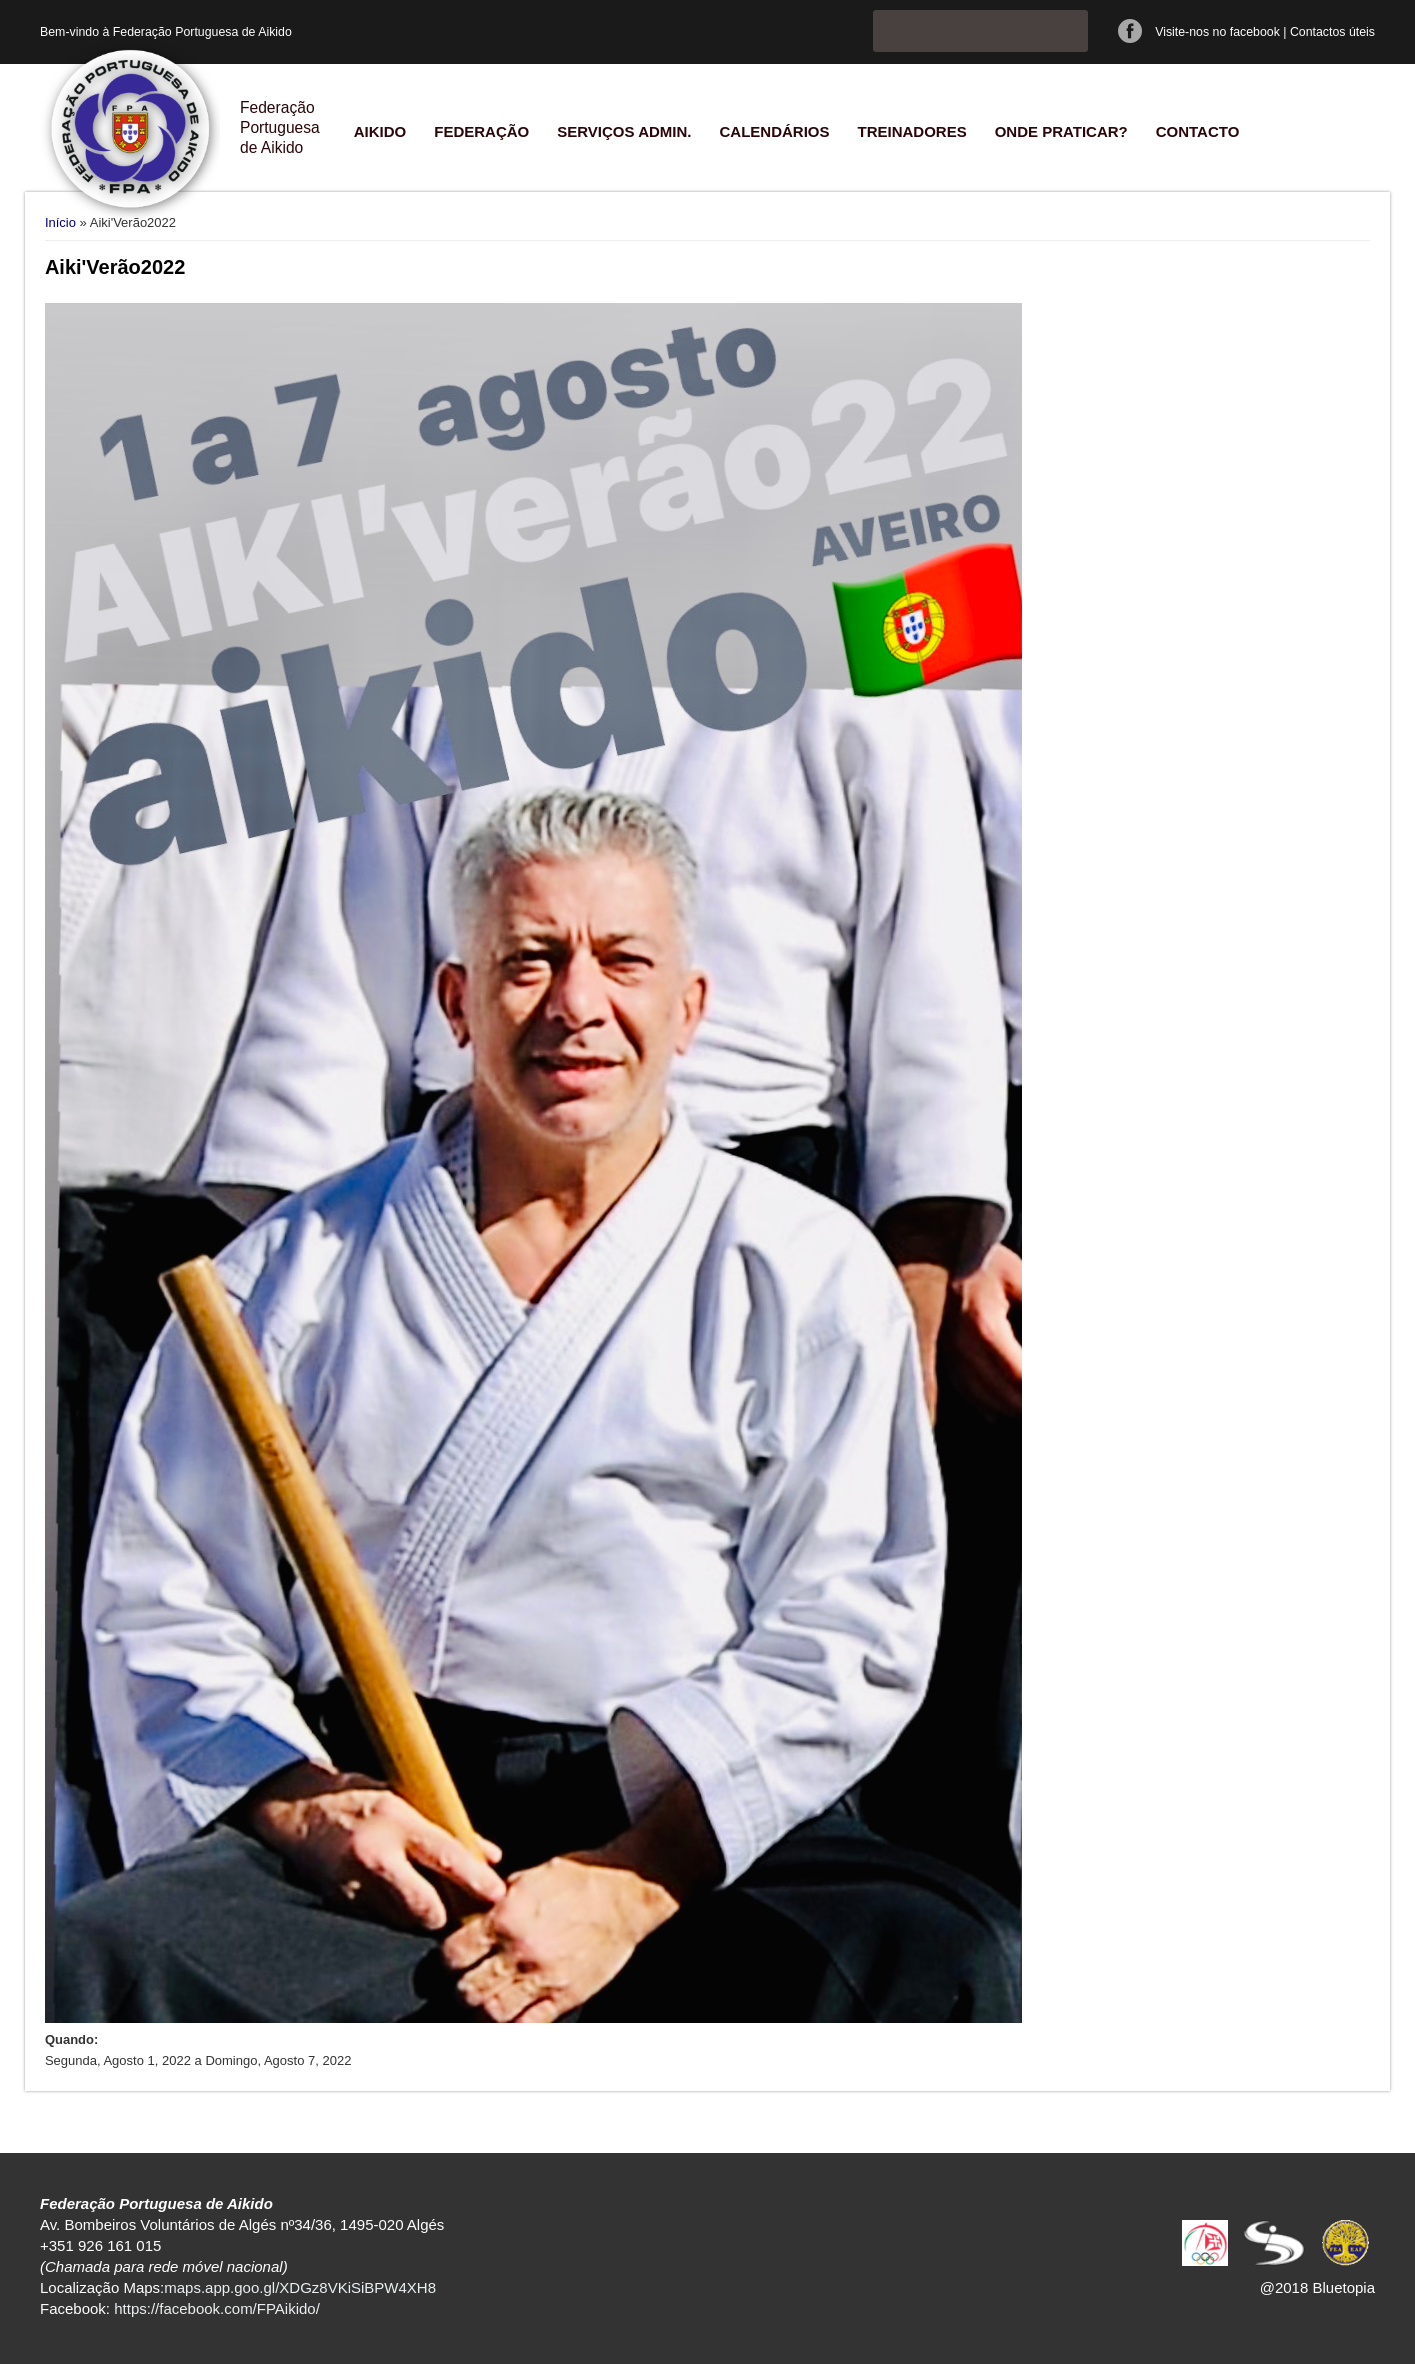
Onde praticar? (1061, 131)
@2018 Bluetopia (1317, 2287)
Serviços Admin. (624, 131)
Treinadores (911, 131)
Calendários (774, 131)
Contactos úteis (1332, 32)
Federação (481, 131)
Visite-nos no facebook (1217, 32)
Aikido (380, 131)
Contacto (1198, 131)
